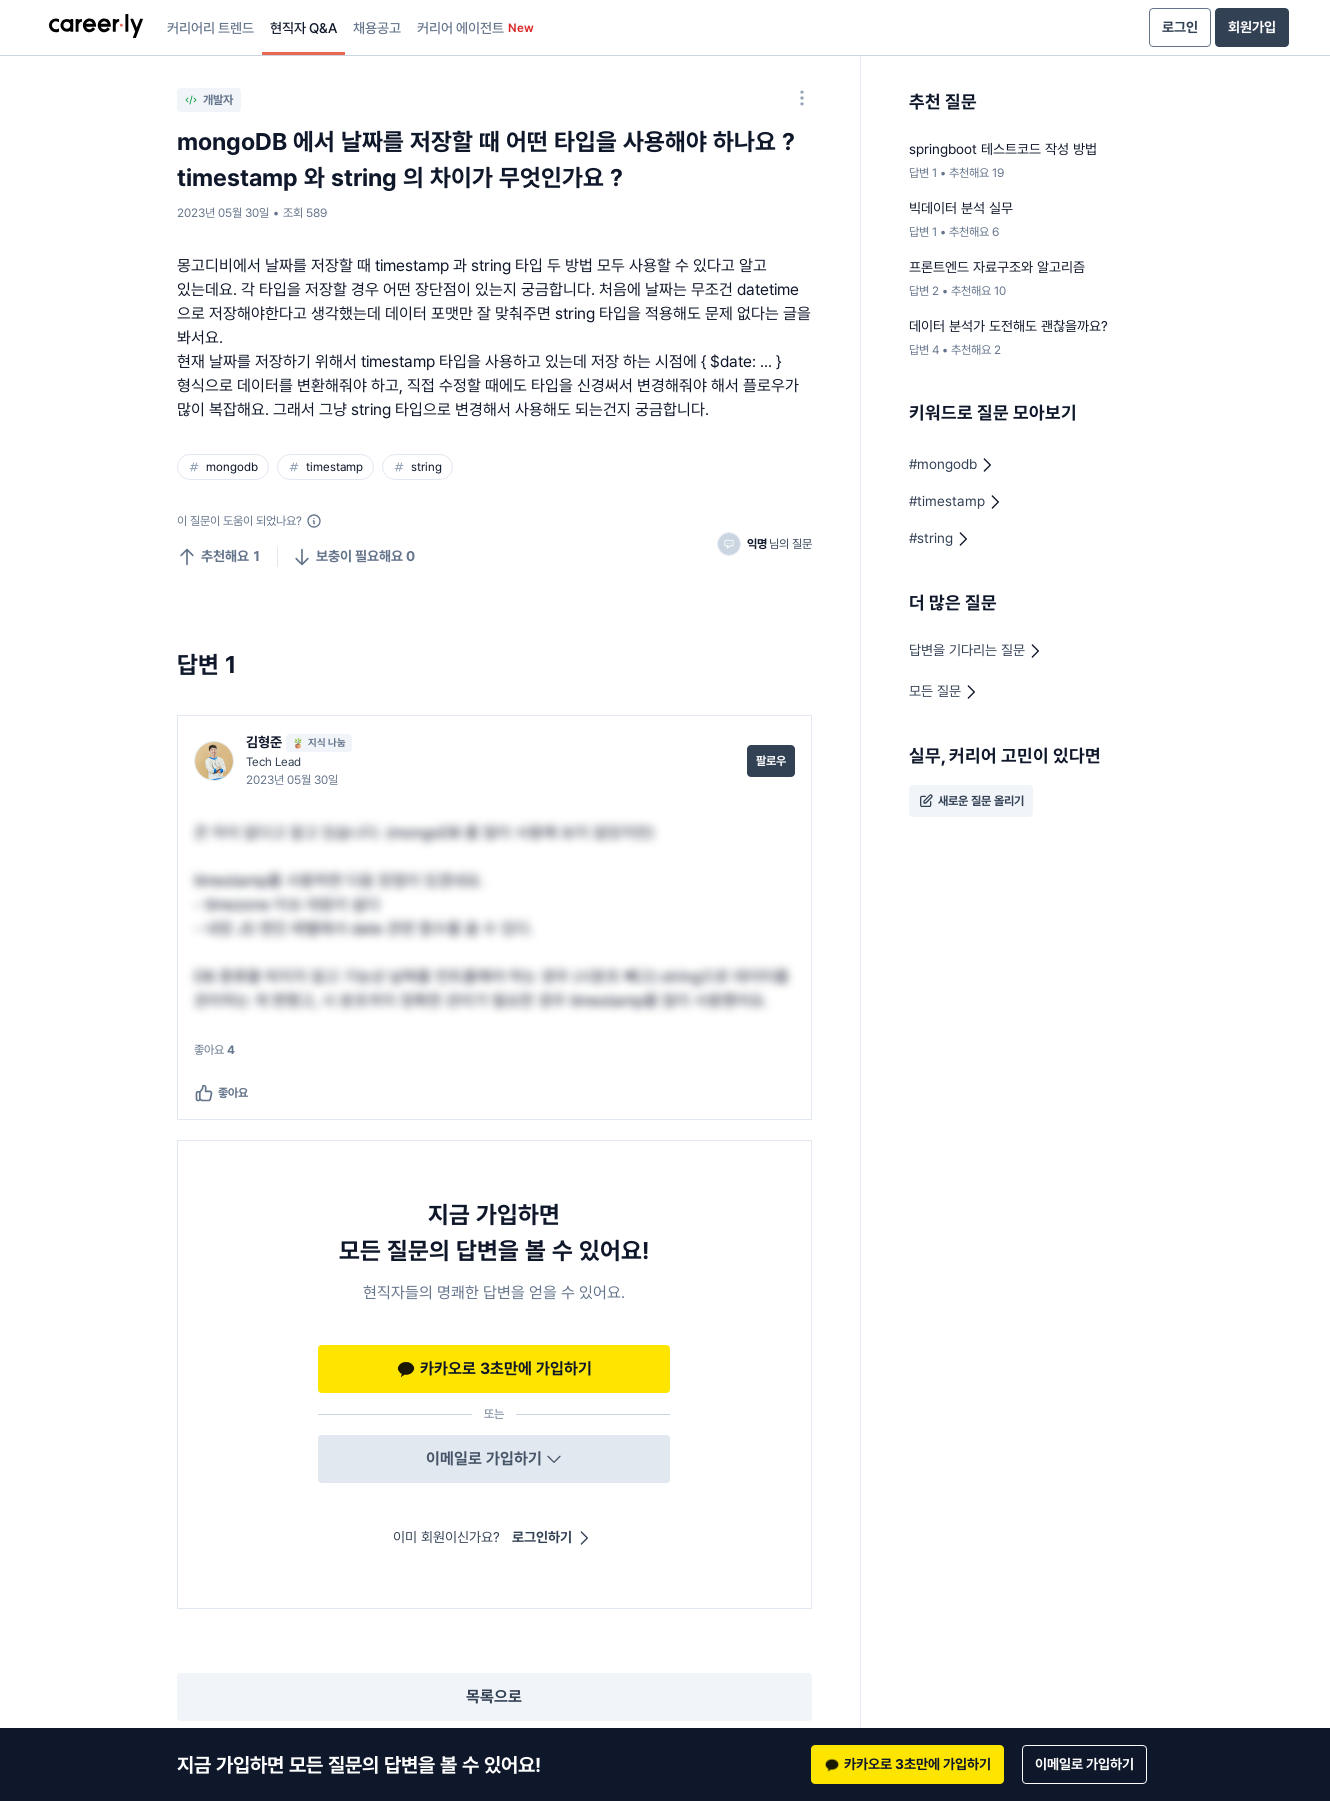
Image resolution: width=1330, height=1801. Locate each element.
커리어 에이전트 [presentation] (475, 28)
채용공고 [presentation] (377, 28)
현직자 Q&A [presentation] (303, 28)
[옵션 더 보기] (802, 98)
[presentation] (96, 28)
